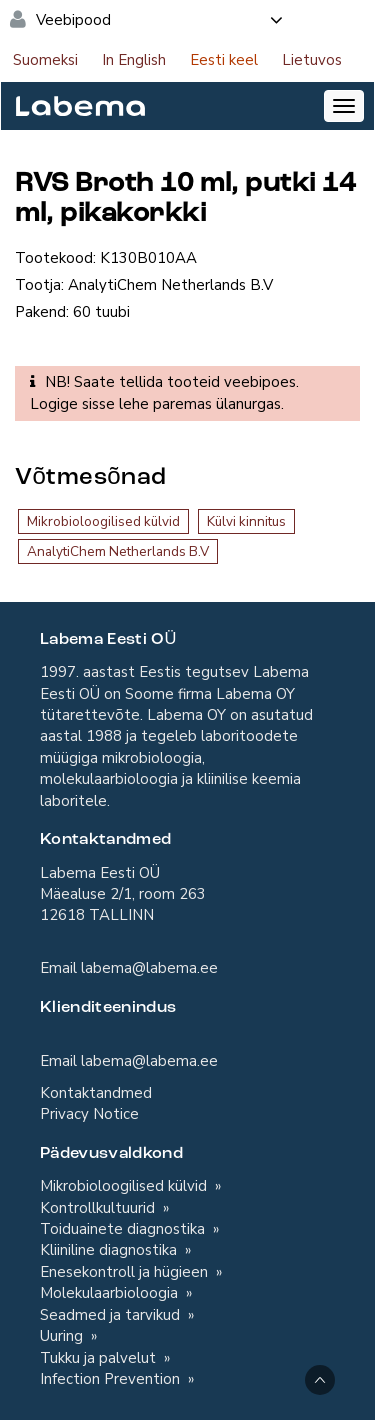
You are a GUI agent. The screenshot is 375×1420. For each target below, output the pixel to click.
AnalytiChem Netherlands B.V (118, 551)
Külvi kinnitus (246, 521)
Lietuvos (312, 60)
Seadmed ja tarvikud (112, 1315)
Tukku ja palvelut (100, 1358)
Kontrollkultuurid (99, 1208)
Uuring (63, 1336)
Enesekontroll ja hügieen (126, 1272)
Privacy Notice (89, 1114)
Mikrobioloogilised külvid (103, 521)
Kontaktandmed (96, 1093)
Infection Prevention (112, 1379)
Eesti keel (224, 60)
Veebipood (160, 20)
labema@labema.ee (149, 968)
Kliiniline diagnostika (110, 1250)
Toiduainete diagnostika (124, 1229)
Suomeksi (45, 60)
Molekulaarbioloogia (111, 1293)
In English (134, 60)
